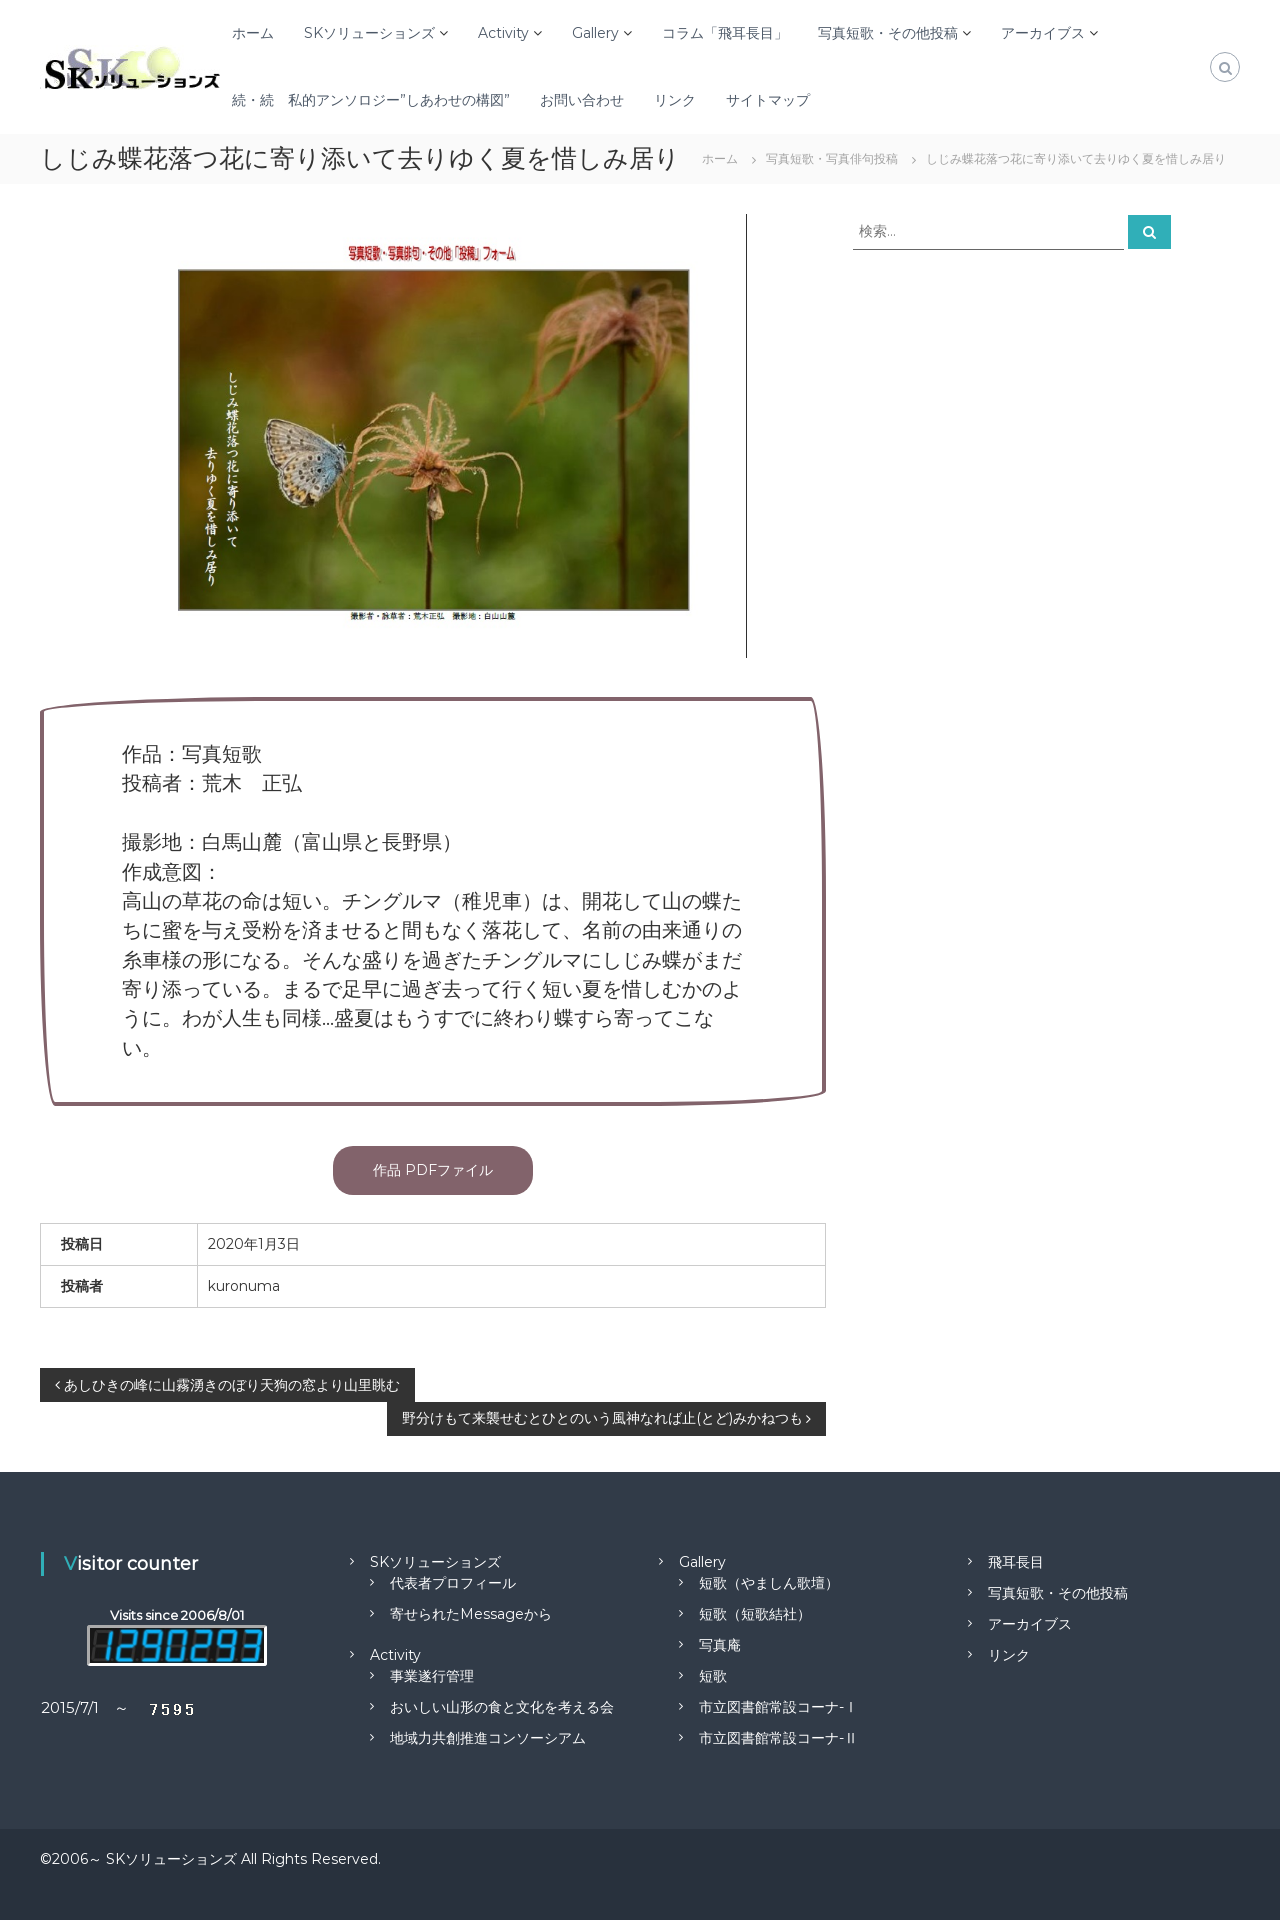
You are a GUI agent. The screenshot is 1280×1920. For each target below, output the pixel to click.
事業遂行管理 (432, 1676)
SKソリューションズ (369, 33)
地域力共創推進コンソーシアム (488, 1738)
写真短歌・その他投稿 (888, 33)
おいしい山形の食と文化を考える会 (502, 1707)
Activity (503, 33)
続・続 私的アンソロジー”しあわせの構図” (371, 100)
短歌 (713, 1676)
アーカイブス (1043, 33)
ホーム (253, 33)
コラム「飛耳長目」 (725, 33)
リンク (675, 100)
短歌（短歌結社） (755, 1614)
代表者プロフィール (453, 1583)
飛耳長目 (1016, 1562)
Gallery (595, 33)
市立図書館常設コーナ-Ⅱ (778, 1738)
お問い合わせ (582, 100)
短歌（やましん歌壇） (769, 1583)
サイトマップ (768, 100)
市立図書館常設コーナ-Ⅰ (778, 1707)
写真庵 (720, 1645)
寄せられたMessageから (471, 1614)
